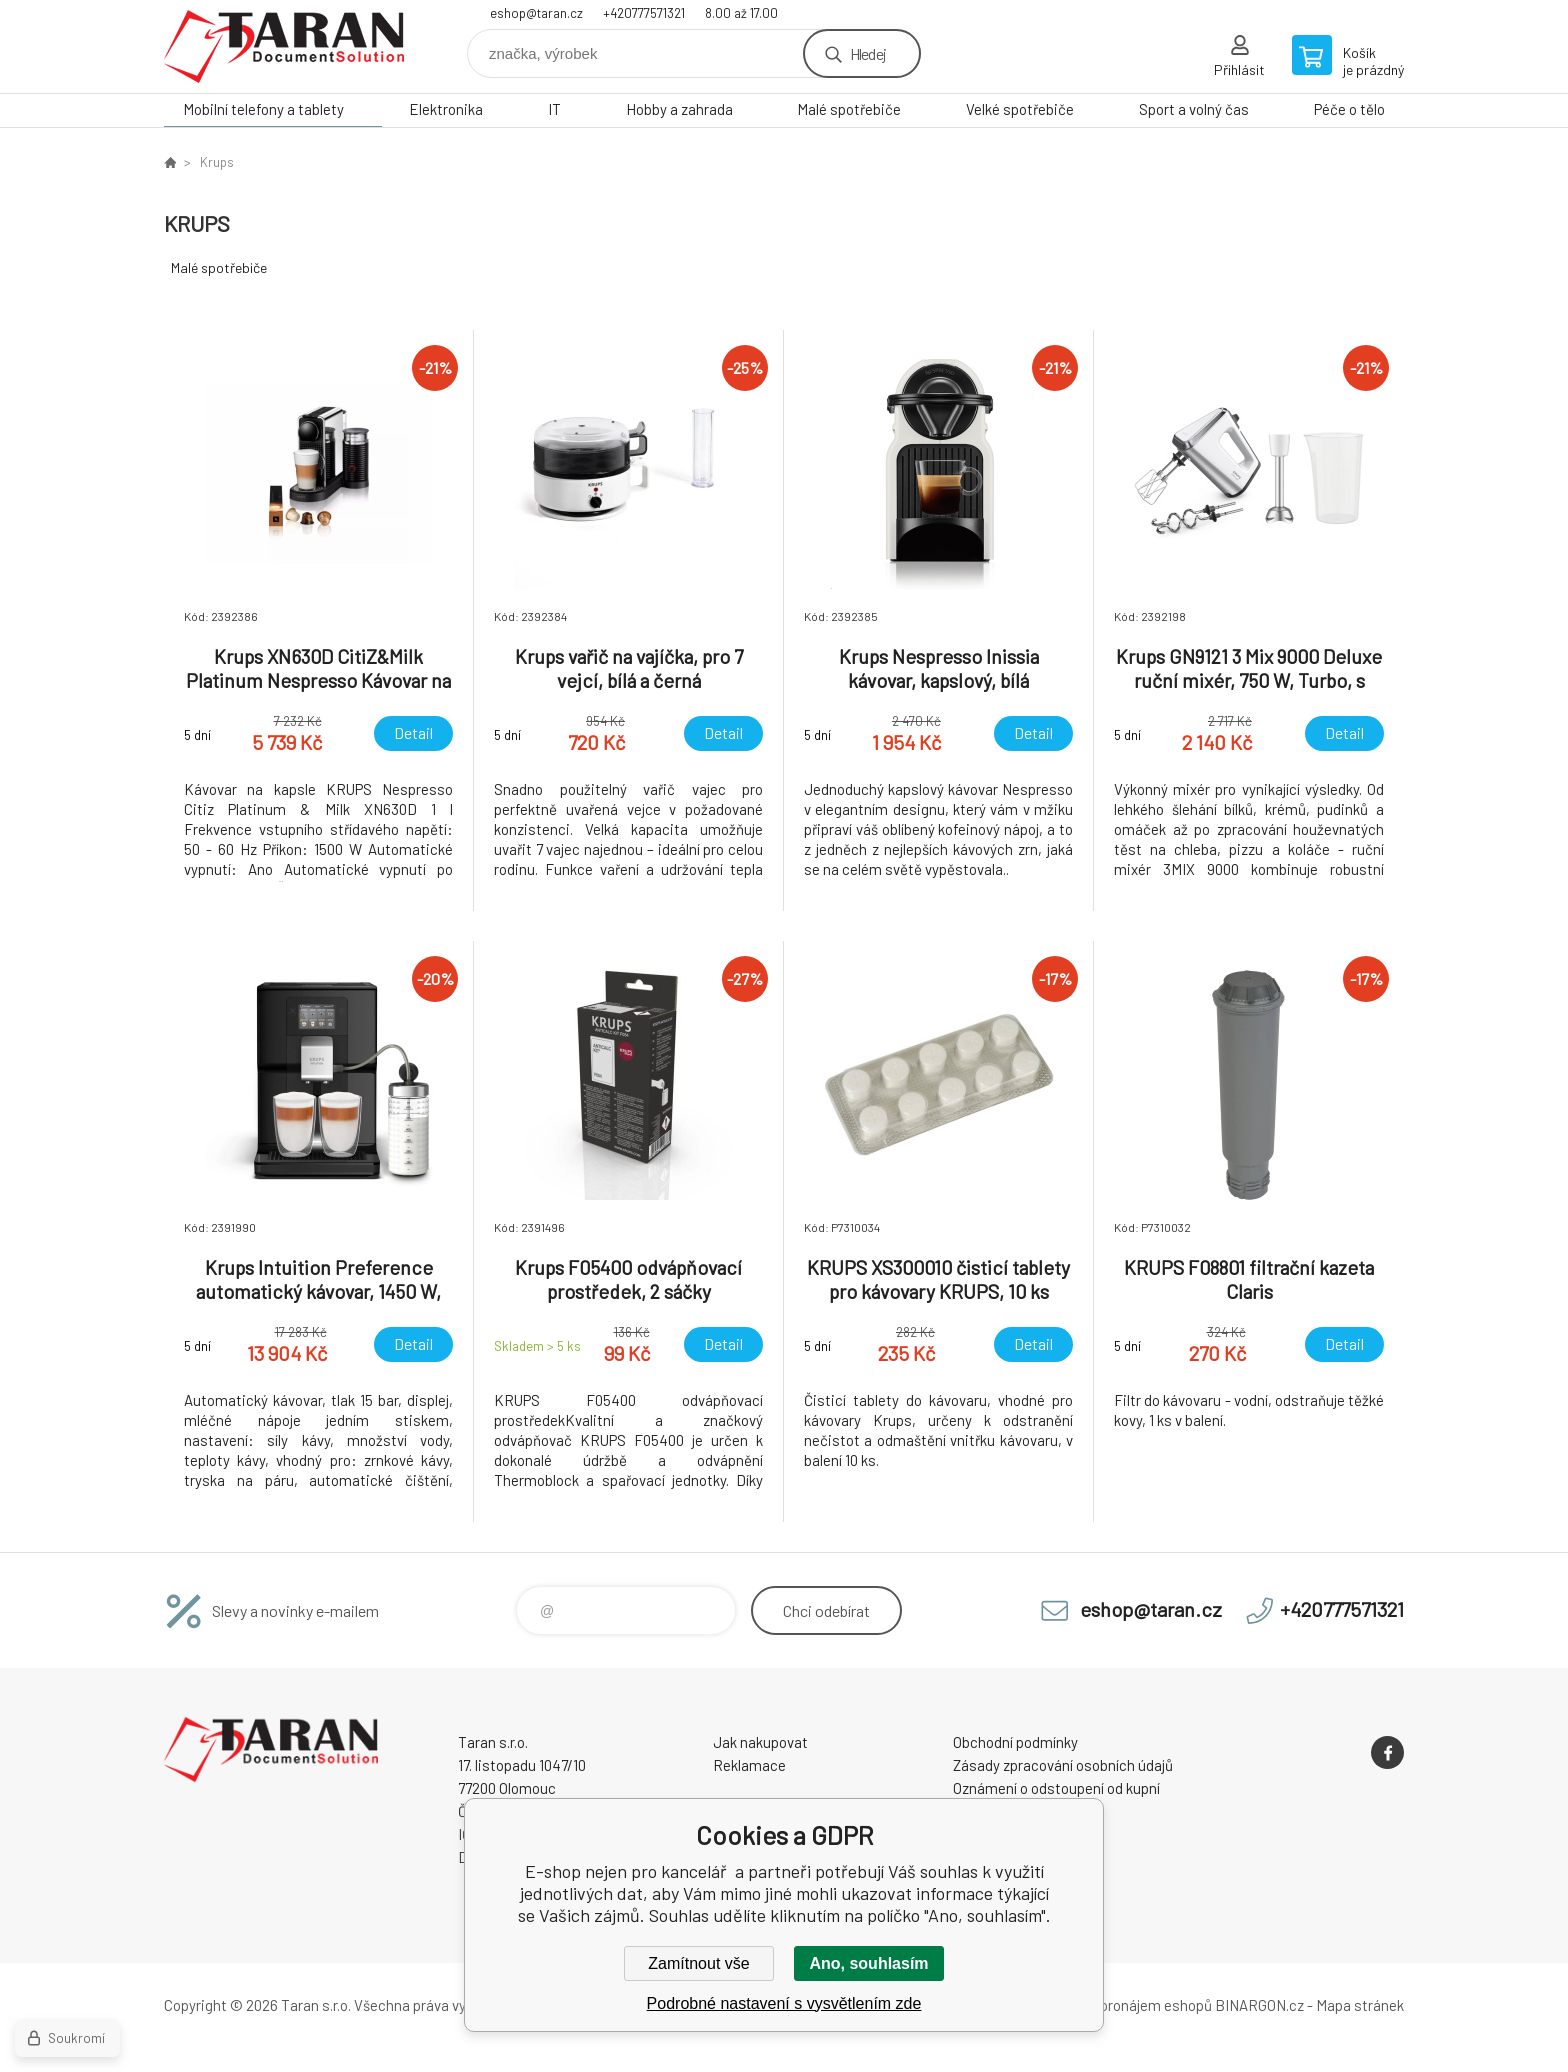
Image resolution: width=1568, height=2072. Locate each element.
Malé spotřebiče (849, 109)
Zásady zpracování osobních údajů (1063, 1765)
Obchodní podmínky (1015, 1742)
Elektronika (446, 109)
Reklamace (749, 1765)
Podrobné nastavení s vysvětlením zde (784, 2003)
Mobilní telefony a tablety (263, 109)
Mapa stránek (1360, 2005)
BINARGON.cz (1259, 2005)
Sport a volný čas (1194, 109)
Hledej (868, 53)
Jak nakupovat (760, 1742)
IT (554, 109)
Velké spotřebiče (1020, 109)
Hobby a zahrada (679, 109)
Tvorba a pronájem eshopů (1127, 2005)
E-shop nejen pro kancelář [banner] (284, 46)
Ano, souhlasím (868, 1963)
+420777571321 (644, 13)
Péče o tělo (1349, 109)
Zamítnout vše (698, 1963)
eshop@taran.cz (536, 13)
